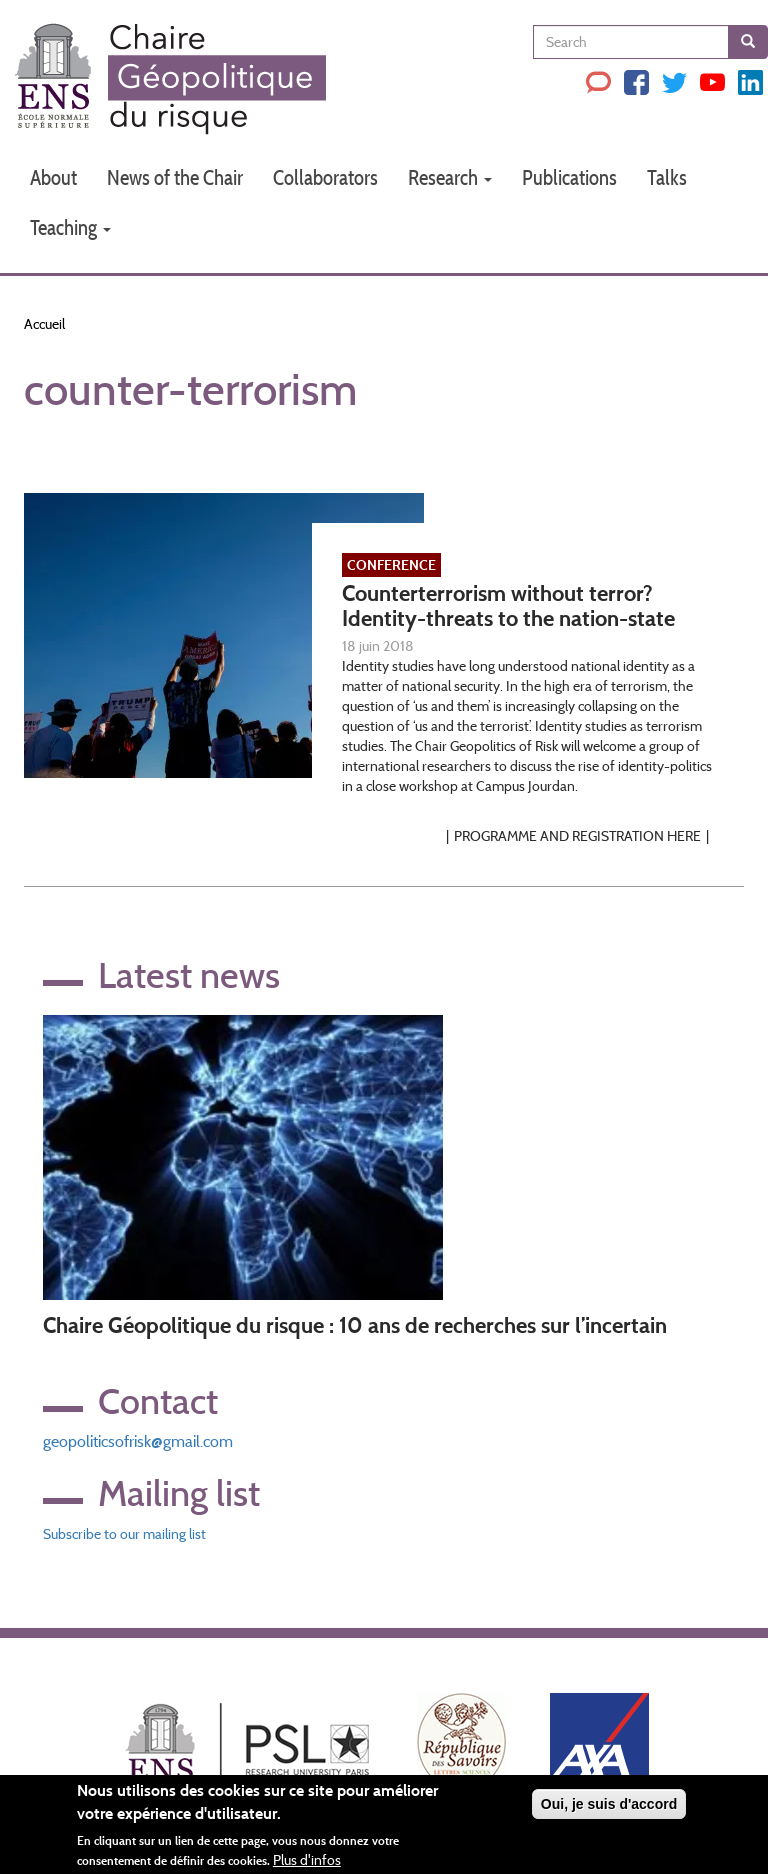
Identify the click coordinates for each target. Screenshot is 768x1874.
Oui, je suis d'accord (609, 1809)
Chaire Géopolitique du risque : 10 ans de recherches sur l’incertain (355, 1325)
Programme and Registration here (577, 836)
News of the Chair (175, 177)
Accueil (44, 324)
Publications (569, 177)
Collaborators (325, 177)
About (53, 177)
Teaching (70, 227)
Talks (667, 177)
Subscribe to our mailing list (124, 1534)
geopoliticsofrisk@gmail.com (138, 1441)
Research (450, 177)
